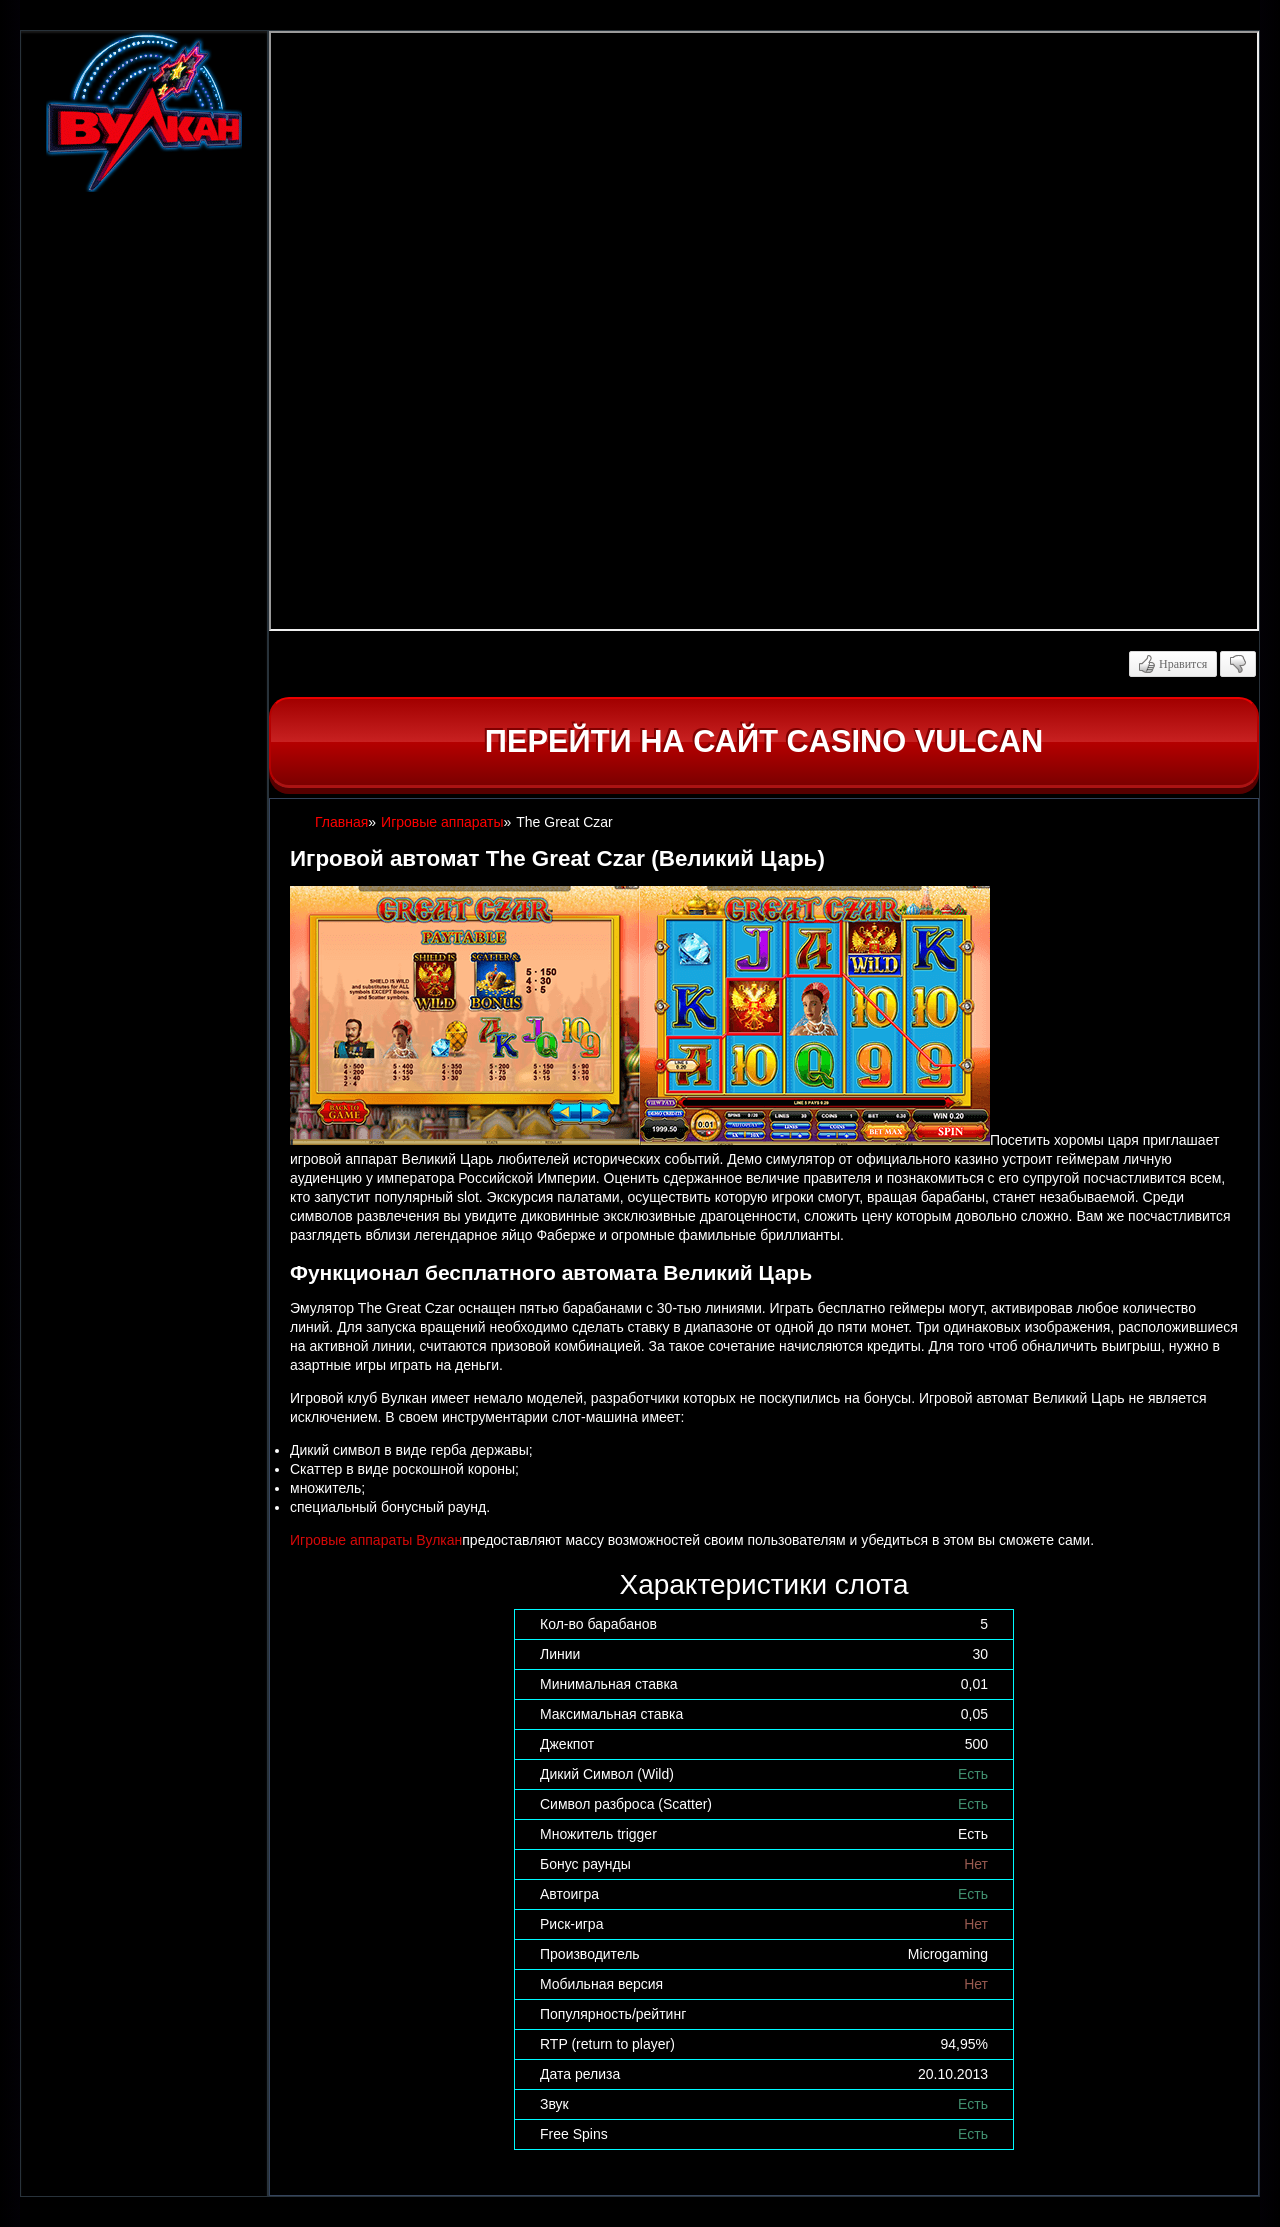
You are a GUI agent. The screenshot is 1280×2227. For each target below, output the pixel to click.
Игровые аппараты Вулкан (376, 1540)
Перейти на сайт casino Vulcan (764, 741)
